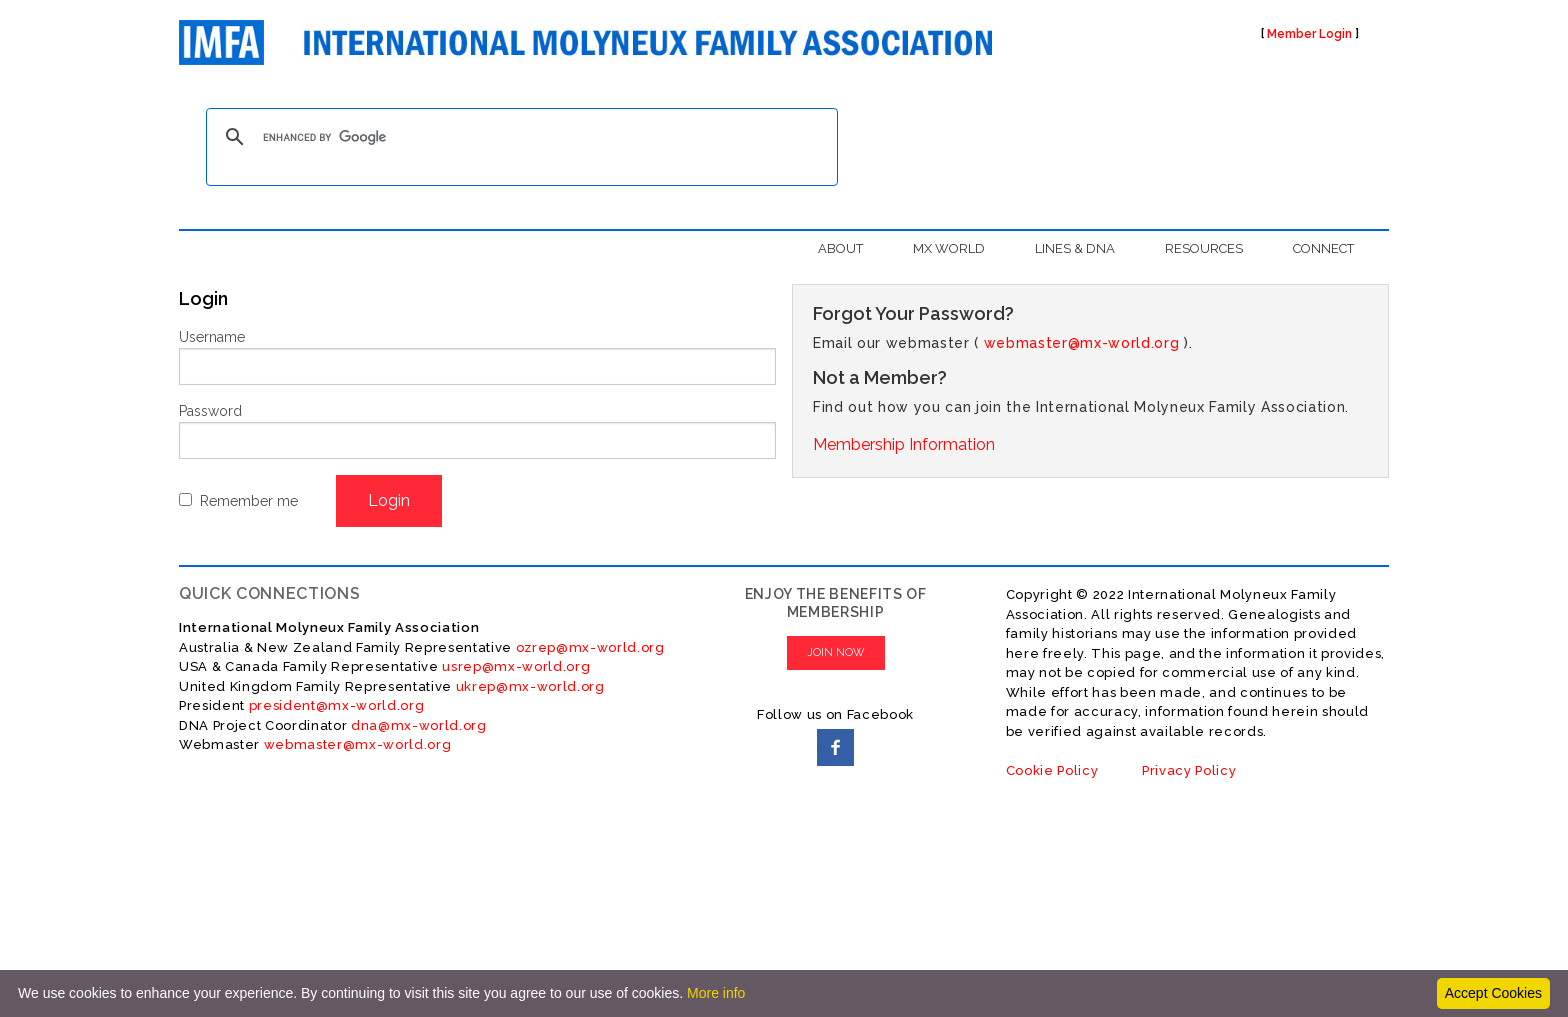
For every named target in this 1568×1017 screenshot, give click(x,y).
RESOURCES (1204, 248)
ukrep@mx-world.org (530, 686)
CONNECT (1323, 248)
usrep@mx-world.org (516, 666)
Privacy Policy (1189, 770)
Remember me (249, 501)
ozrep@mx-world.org (590, 647)
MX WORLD (949, 248)
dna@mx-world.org (419, 725)
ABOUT (840, 248)
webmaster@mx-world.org (1082, 343)
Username (212, 337)
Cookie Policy (1052, 770)
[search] (519, 137)
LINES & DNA (1075, 248)
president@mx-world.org (337, 705)
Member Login (1309, 34)
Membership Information (904, 444)
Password (210, 411)
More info (716, 993)
